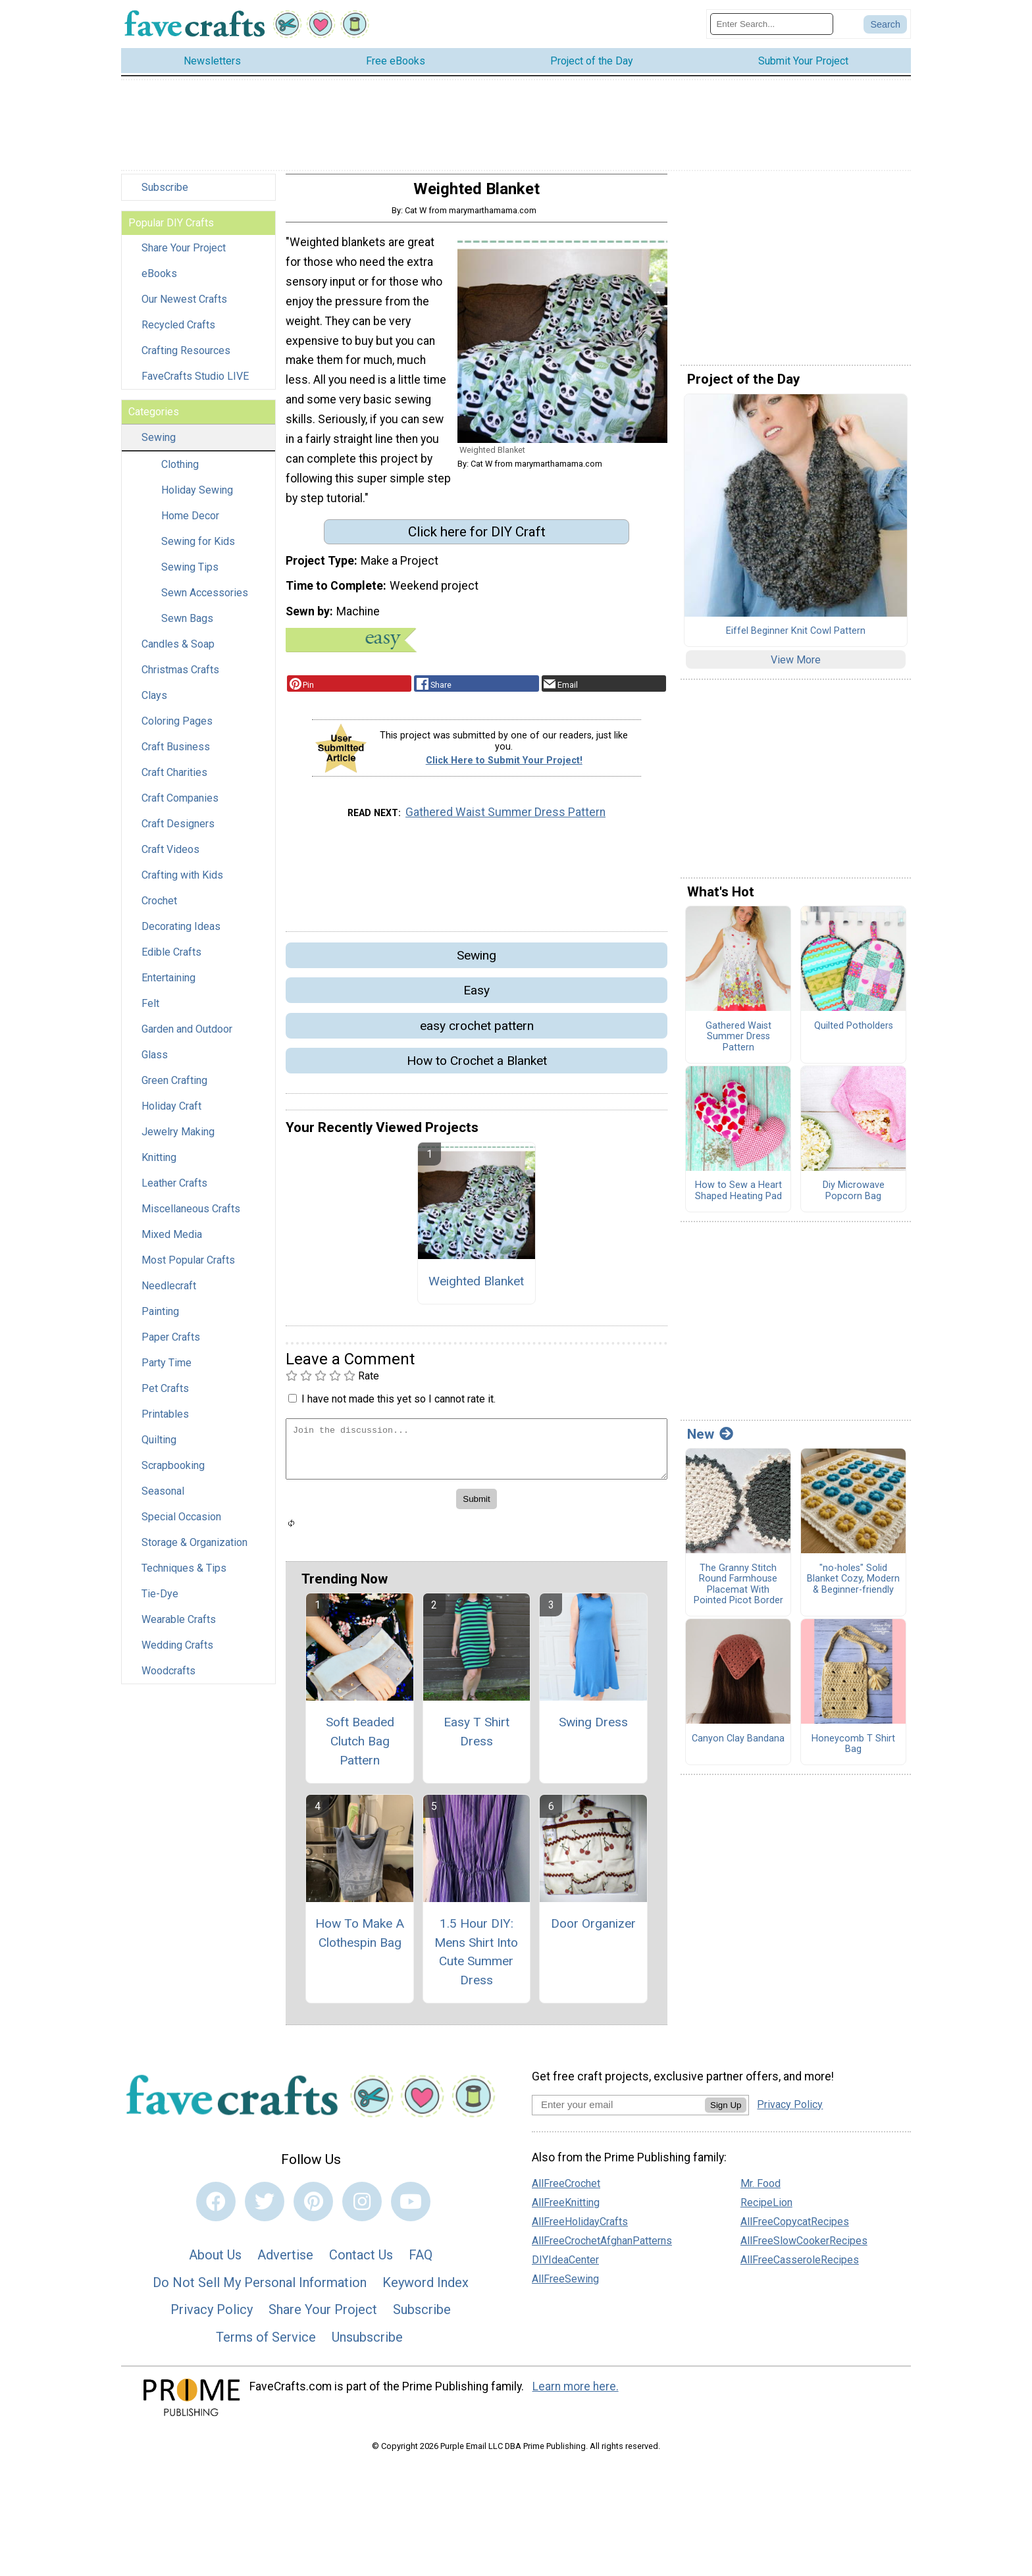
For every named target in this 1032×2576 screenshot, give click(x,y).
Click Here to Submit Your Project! (504, 767)
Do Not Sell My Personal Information (260, 2289)
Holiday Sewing (197, 497)
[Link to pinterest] (313, 2208)
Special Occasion (181, 1524)
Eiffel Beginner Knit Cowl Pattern (795, 637)
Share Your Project (184, 255)
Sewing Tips (190, 574)
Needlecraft (169, 1293)
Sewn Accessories (204, 600)
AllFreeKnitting (566, 2209)
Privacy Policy (211, 2317)
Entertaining (168, 985)
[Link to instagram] (362, 2208)
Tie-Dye (160, 1601)
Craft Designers (178, 831)
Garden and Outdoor (187, 1036)
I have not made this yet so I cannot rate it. (398, 1405)
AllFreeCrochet (566, 2190)
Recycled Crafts (178, 332)
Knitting (159, 1164)
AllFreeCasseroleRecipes (799, 2266)
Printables (165, 1421)
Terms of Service (266, 2344)
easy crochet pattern (477, 1032)
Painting (160, 1318)
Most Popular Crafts (188, 1267)
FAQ (420, 2261)
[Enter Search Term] (771, 27)
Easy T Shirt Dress (476, 1738)
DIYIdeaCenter (565, 2266)
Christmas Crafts (180, 677)
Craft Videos (170, 856)
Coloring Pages (177, 728)
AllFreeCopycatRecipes (794, 2228)
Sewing (159, 444)
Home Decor (190, 523)
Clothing (180, 471)
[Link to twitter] (264, 2208)
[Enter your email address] (618, 2111)
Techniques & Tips (184, 1575)
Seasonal (163, 1498)
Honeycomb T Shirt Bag (853, 1751)
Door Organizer (593, 1930)
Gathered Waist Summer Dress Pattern (505, 818)
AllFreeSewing (565, 2285)
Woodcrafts (168, 1678)
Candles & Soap (178, 651)
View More (796, 666)
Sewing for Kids (198, 548)
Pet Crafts (165, 1395)
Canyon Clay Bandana (738, 1745)
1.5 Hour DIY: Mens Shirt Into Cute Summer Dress (476, 1958)
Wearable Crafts (179, 1626)
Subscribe (165, 194)
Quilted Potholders (853, 1032)
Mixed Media (172, 1241)
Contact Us (361, 2261)
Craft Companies (180, 805)
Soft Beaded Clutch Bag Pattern (360, 1747)
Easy (476, 996)
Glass (155, 1062)
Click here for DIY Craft (477, 538)
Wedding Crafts (177, 1652)
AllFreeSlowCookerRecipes (803, 2247)
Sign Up (725, 2112)
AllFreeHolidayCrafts (580, 2228)
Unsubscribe (367, 2344)
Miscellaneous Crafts (191, 1216)
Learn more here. (575, 2393)
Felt (150, 1010)
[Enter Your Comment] (476, 1455)
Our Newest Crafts (184, 306)
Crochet (159, 908)
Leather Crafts (174, 1190)
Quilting (159, 1447)
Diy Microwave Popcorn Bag (854, 1198)
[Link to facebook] (216, 2208)
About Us (215, 2261)
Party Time (167, 1370)
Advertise (285, 2261)
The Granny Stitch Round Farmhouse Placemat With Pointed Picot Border (738, 1591)
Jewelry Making (178, 1139)
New (710, 1441)
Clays (154, 702)
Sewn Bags (187, 625)
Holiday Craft (171, 1113)
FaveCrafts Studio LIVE (195, 383)
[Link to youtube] (410, 2208)
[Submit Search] (885, 27)
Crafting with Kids (182, 882)
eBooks (159, 280)
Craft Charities (174, 779)
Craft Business (176, 754)
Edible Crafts (171, 959)
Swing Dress (593, 1728)
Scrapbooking (173, 1472)
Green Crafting (174, 1087)
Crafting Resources (186, 357)
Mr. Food (760, 2190)
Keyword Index (425, 2289)
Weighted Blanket (476, 1287)
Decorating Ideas (181, 933)
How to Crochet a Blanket (477, 1067)
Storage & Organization (194, 1549)
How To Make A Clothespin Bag (359, 1939)
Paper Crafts (171, 1344)
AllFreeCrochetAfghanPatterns (602, 2247)
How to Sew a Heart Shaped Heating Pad (738, 1198)
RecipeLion (766, 2209)
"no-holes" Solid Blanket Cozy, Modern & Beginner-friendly (853, 1586)
